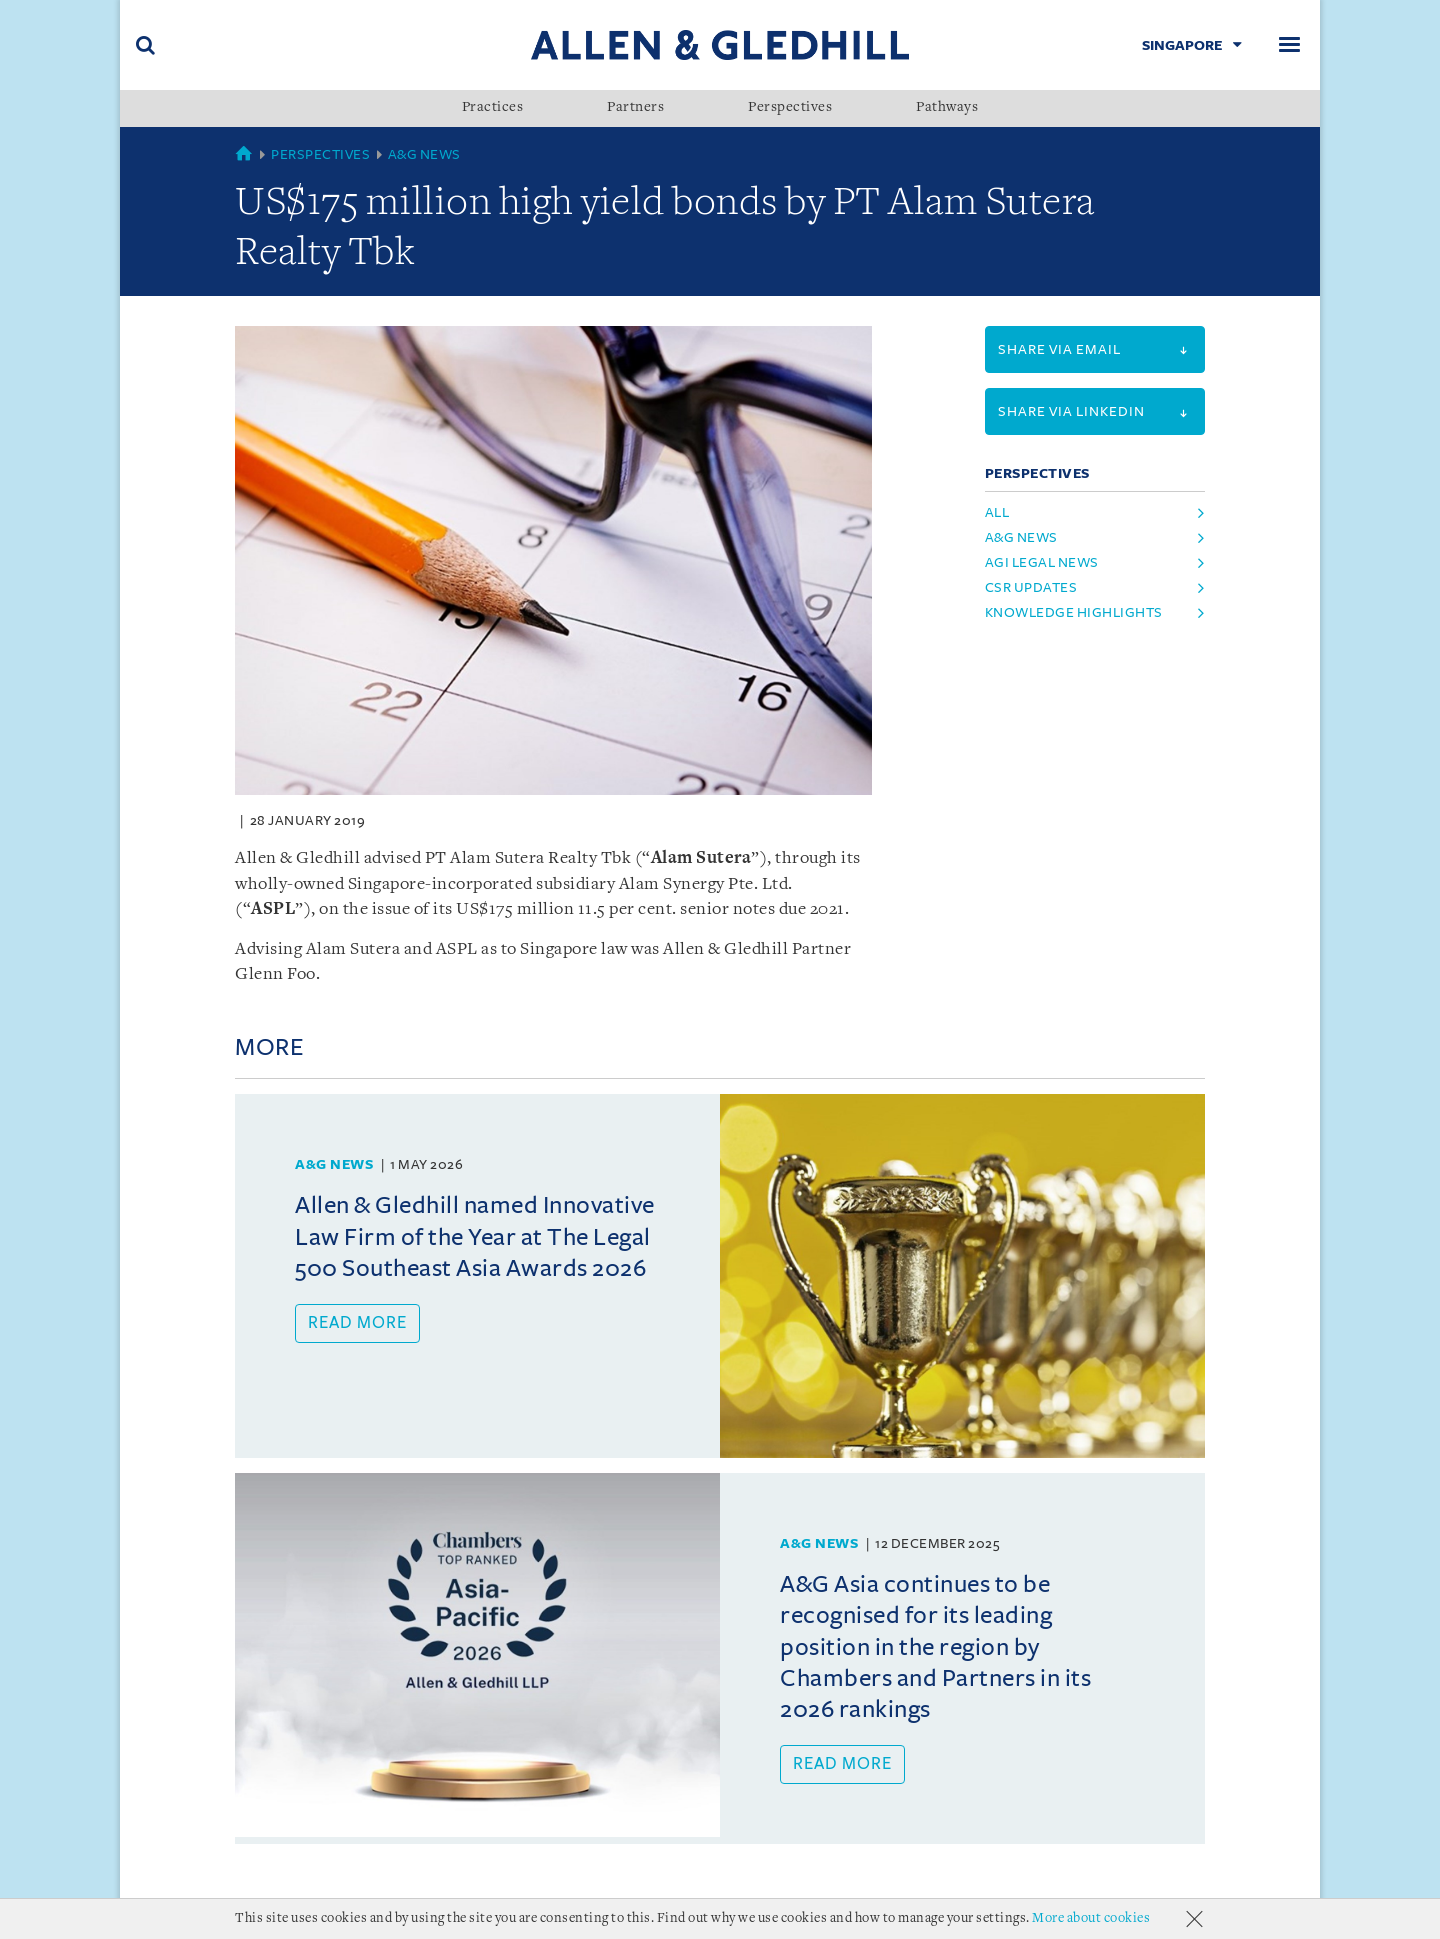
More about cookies (1091, 1918)
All (997, 512)
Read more (357, 1323)
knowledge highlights (1074, 612)
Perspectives (790, 108)
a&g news (1021, 537)
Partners (635, 108)
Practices (493, 108)
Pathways (947, 108)
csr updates (1031, 587)
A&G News (424, 154)
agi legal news (1042, 562)
